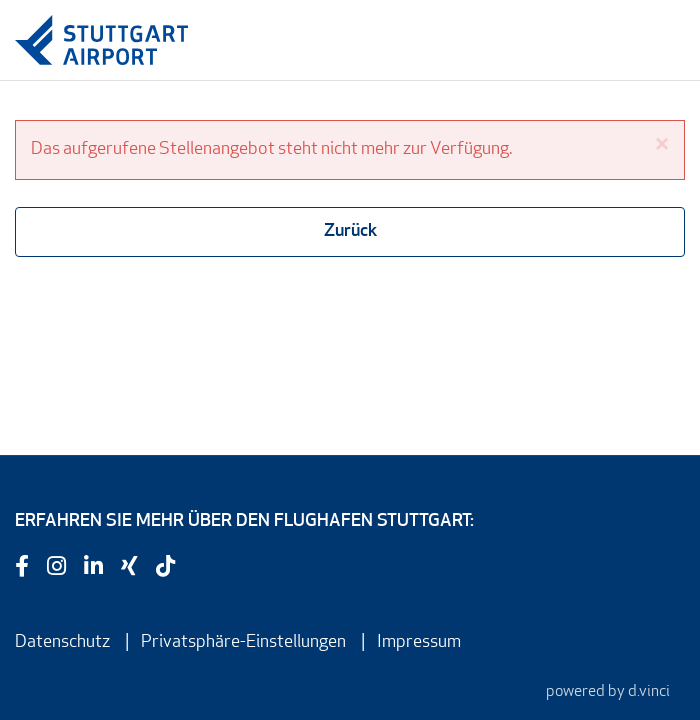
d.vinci (649, 692)
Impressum (419, 642)
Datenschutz (62, 642)
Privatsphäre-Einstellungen (243, 642)
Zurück (350, 231)
